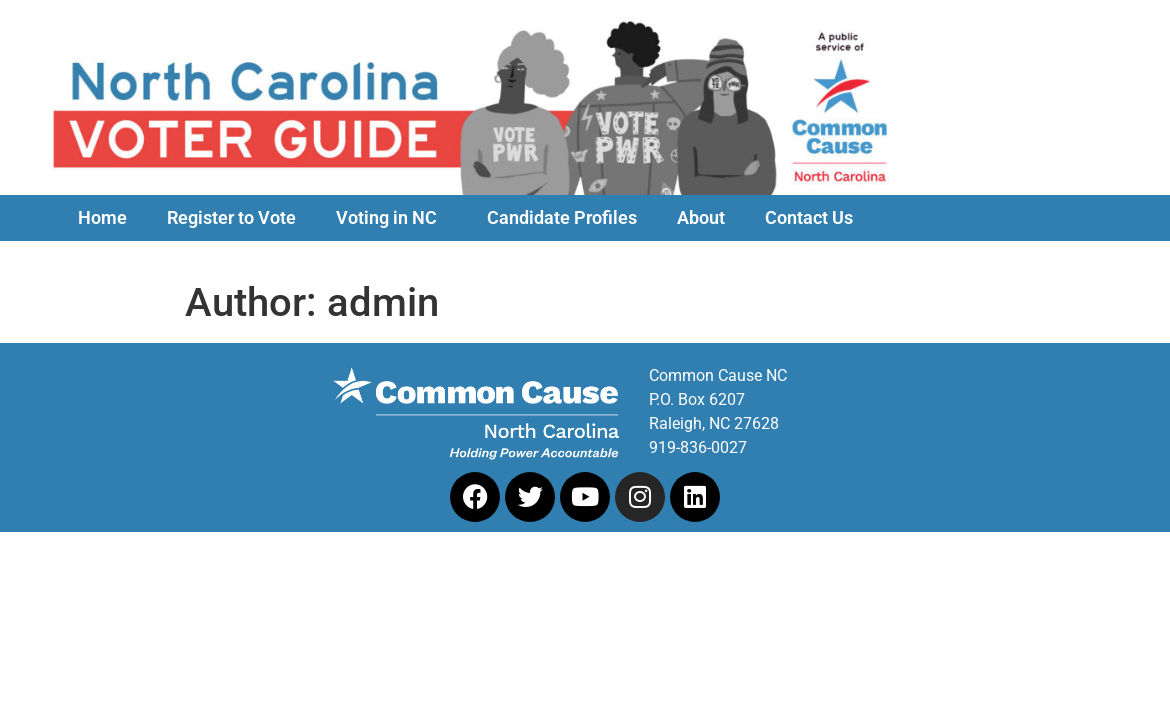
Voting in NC (391, 218)
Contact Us (809, 218)
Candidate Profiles (562, 218)
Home (102, 218)
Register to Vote (231, 218)
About (701, 218)
